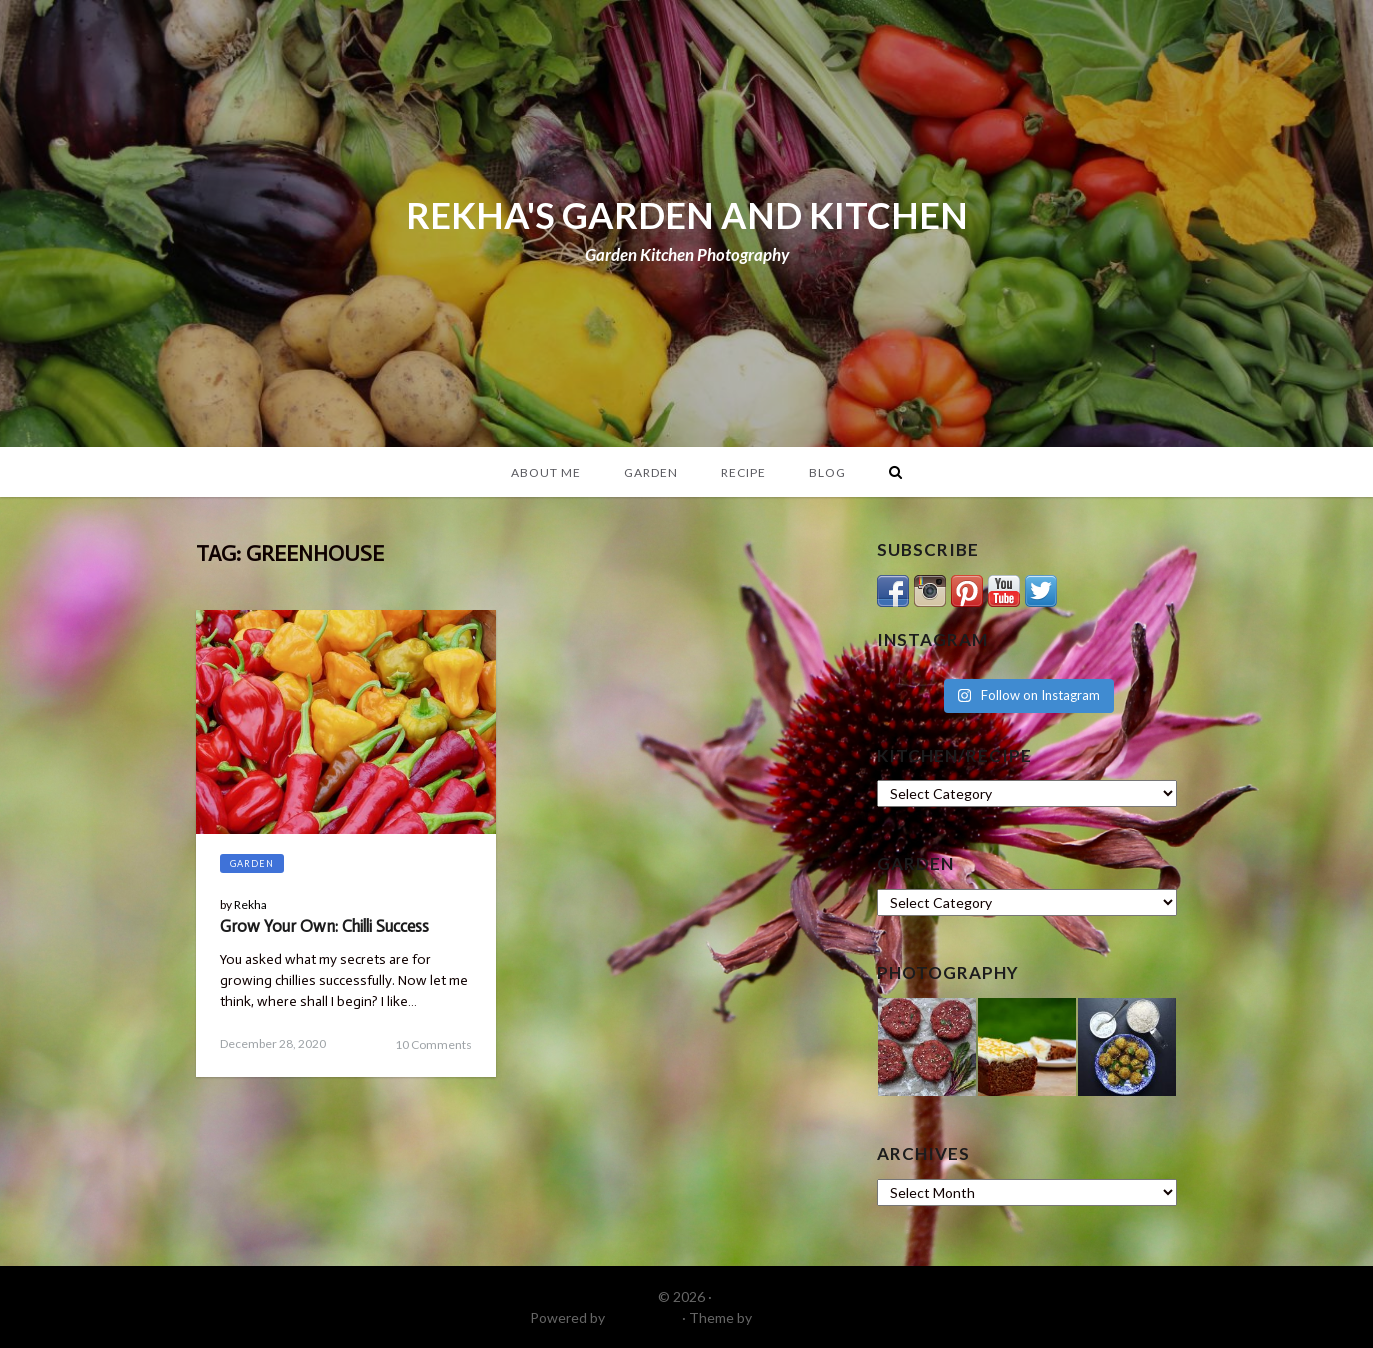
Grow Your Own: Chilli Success (324, 926)
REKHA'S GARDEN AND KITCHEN (687, 215)
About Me (546, 472)
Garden (651, 472)
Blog (827, 472)
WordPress (643, 1317)
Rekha (250, 904)
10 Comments (433, 1044)
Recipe (743, 472)
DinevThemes (799, 1317)
